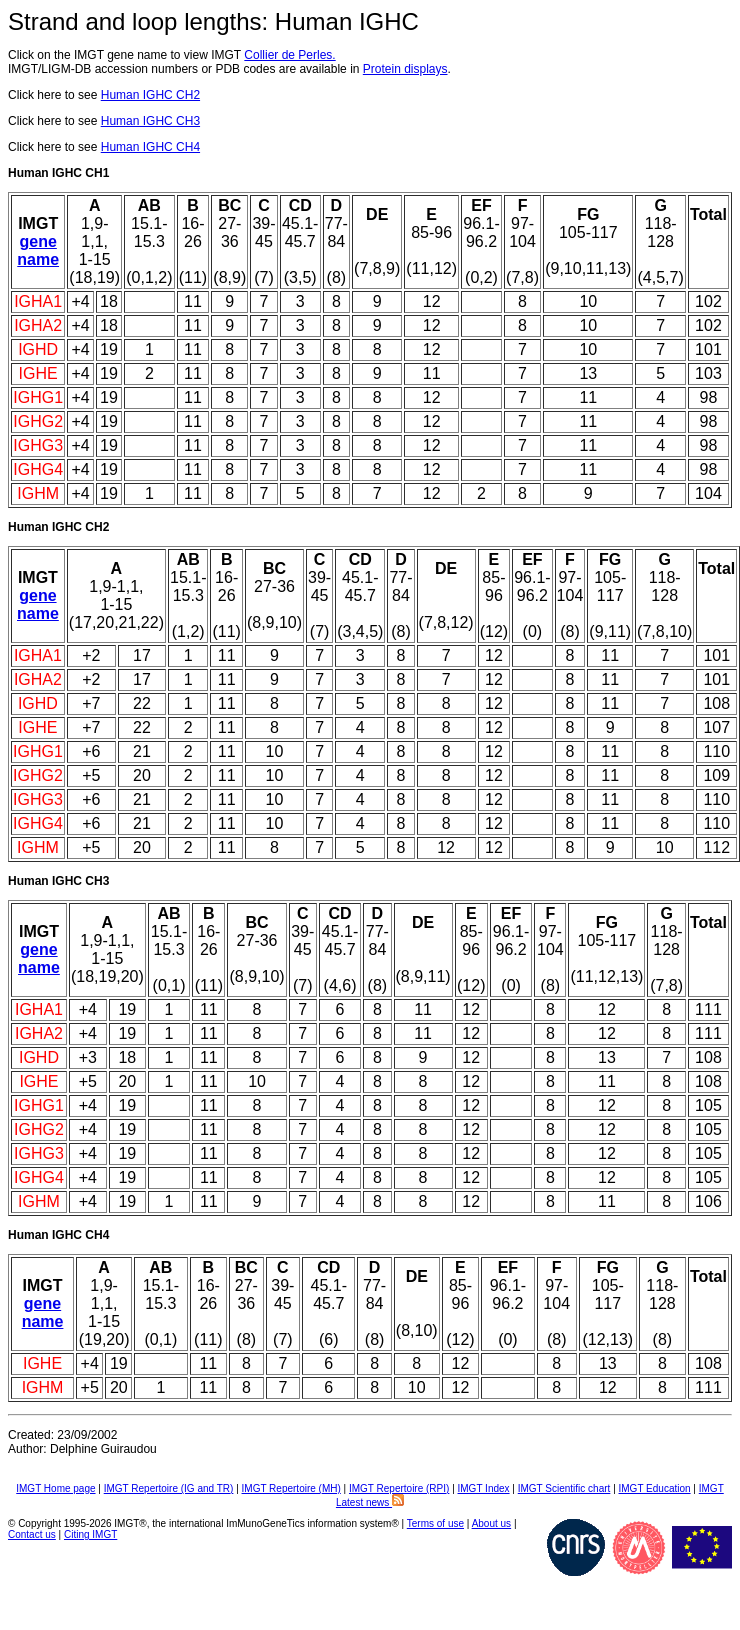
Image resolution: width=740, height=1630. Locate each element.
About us (491, 1523)
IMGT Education (655, 1488)
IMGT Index (484, 1488)
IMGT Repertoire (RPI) (399, 1488)
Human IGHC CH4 (150, 147)
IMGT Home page (55, 1488)
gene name (38, 250)
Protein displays (405, 69)
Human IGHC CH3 (150, 121)
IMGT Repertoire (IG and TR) (169, 1488)
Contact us (32, 1534)
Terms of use (435, 1523)
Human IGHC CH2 (150, 95)
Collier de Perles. (289, 55)
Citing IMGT (90, 1534)
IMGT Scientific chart (564, 1488)
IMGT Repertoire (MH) (291, 1488)
